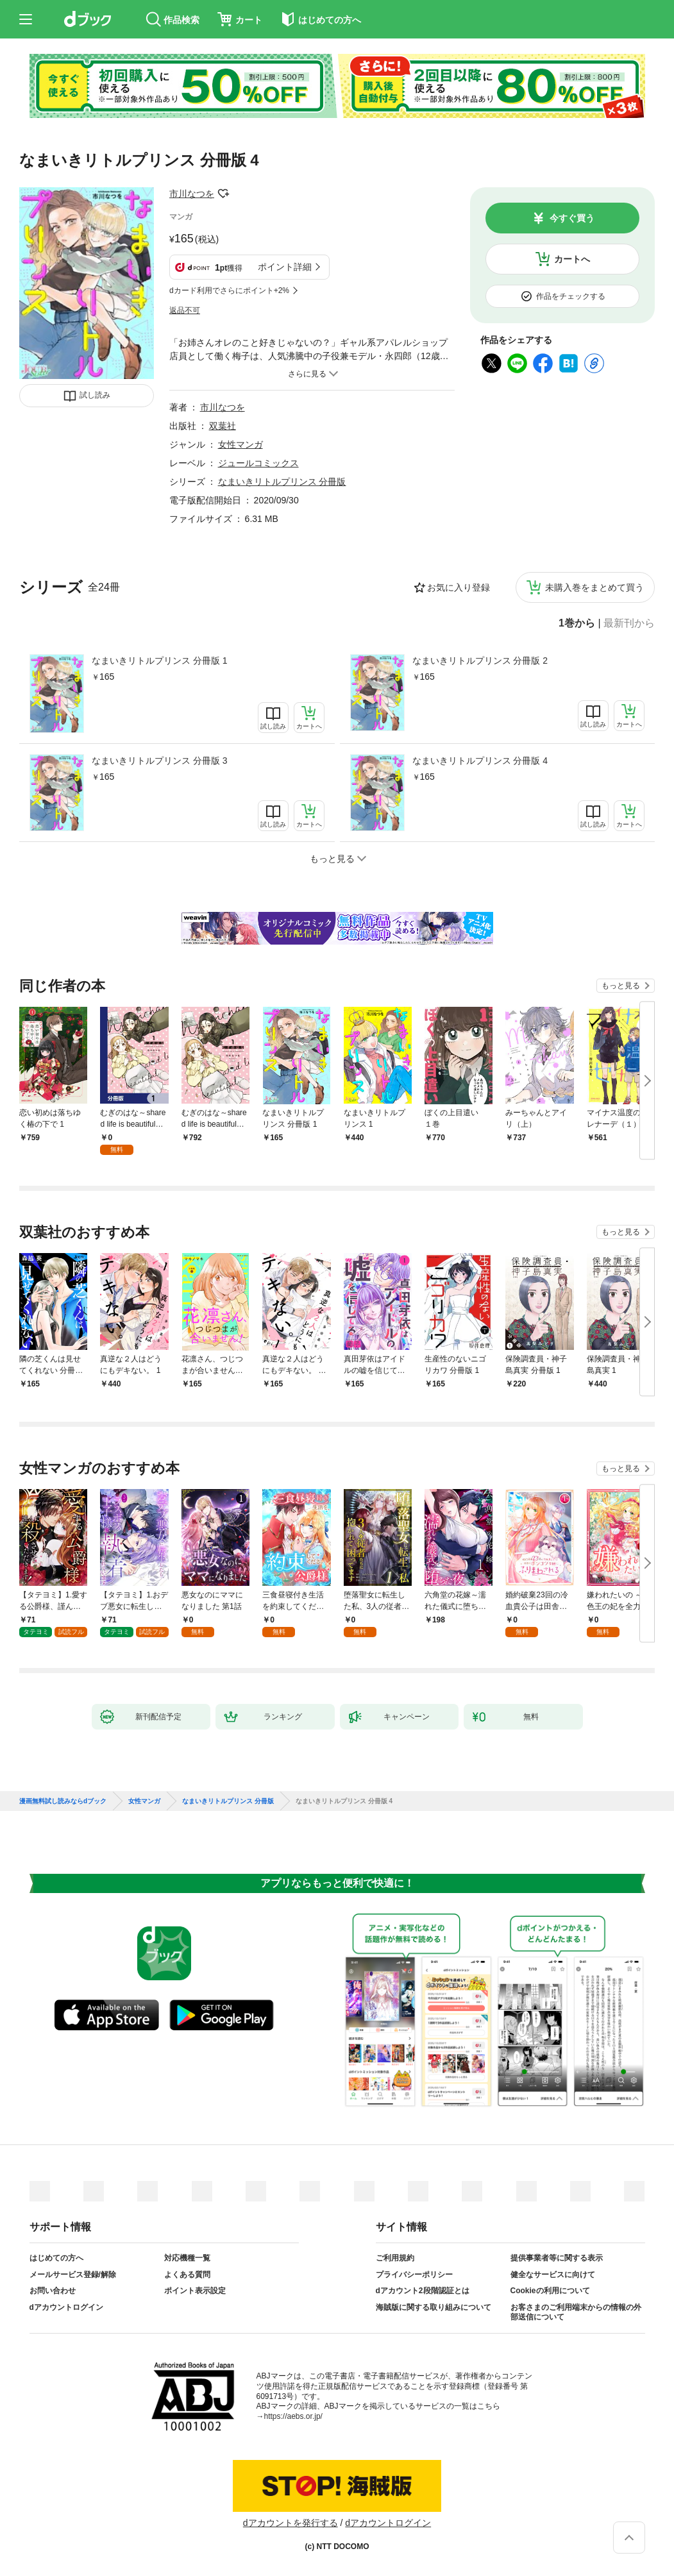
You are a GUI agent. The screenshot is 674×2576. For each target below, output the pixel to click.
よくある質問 (187, 2274)
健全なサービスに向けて (552, 2274)
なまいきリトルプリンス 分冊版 (282, 481)
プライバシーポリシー (414, 2274)
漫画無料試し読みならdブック (62, 1801)
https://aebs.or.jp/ (293, 2416)
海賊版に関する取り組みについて (433, 2307)
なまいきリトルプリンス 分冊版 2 (480, 660)
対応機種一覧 (187, 2257)
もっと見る (621, 985)
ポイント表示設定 (195, 2290)
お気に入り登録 (458, 587)
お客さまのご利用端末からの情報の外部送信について (575, 2312)
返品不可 (184, 310)
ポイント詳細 (285, 267)
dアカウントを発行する (290, 2523)
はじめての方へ (56, 2257)
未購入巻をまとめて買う (594, 587)
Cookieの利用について (550, 2290)
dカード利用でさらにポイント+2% (229, 290)
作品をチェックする (570, 296)
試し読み (95, 395)
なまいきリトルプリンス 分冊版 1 (160, 660)
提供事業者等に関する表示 (556, 2257)
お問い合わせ (52, 2290)
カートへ (572, 259)
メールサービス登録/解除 (72, 2274)
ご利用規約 (395, 2257)
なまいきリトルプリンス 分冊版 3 (160, 760)
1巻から (577, 623)
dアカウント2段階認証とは (422, 2290)
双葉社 (222, 426)
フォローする (223, 193)
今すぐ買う (572, 218)
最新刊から (629, 623)
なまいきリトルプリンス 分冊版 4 (480, 760)
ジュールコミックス (258, 463)
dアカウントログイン (66, 2307)
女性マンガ (240, 444)
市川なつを (191, 194)
